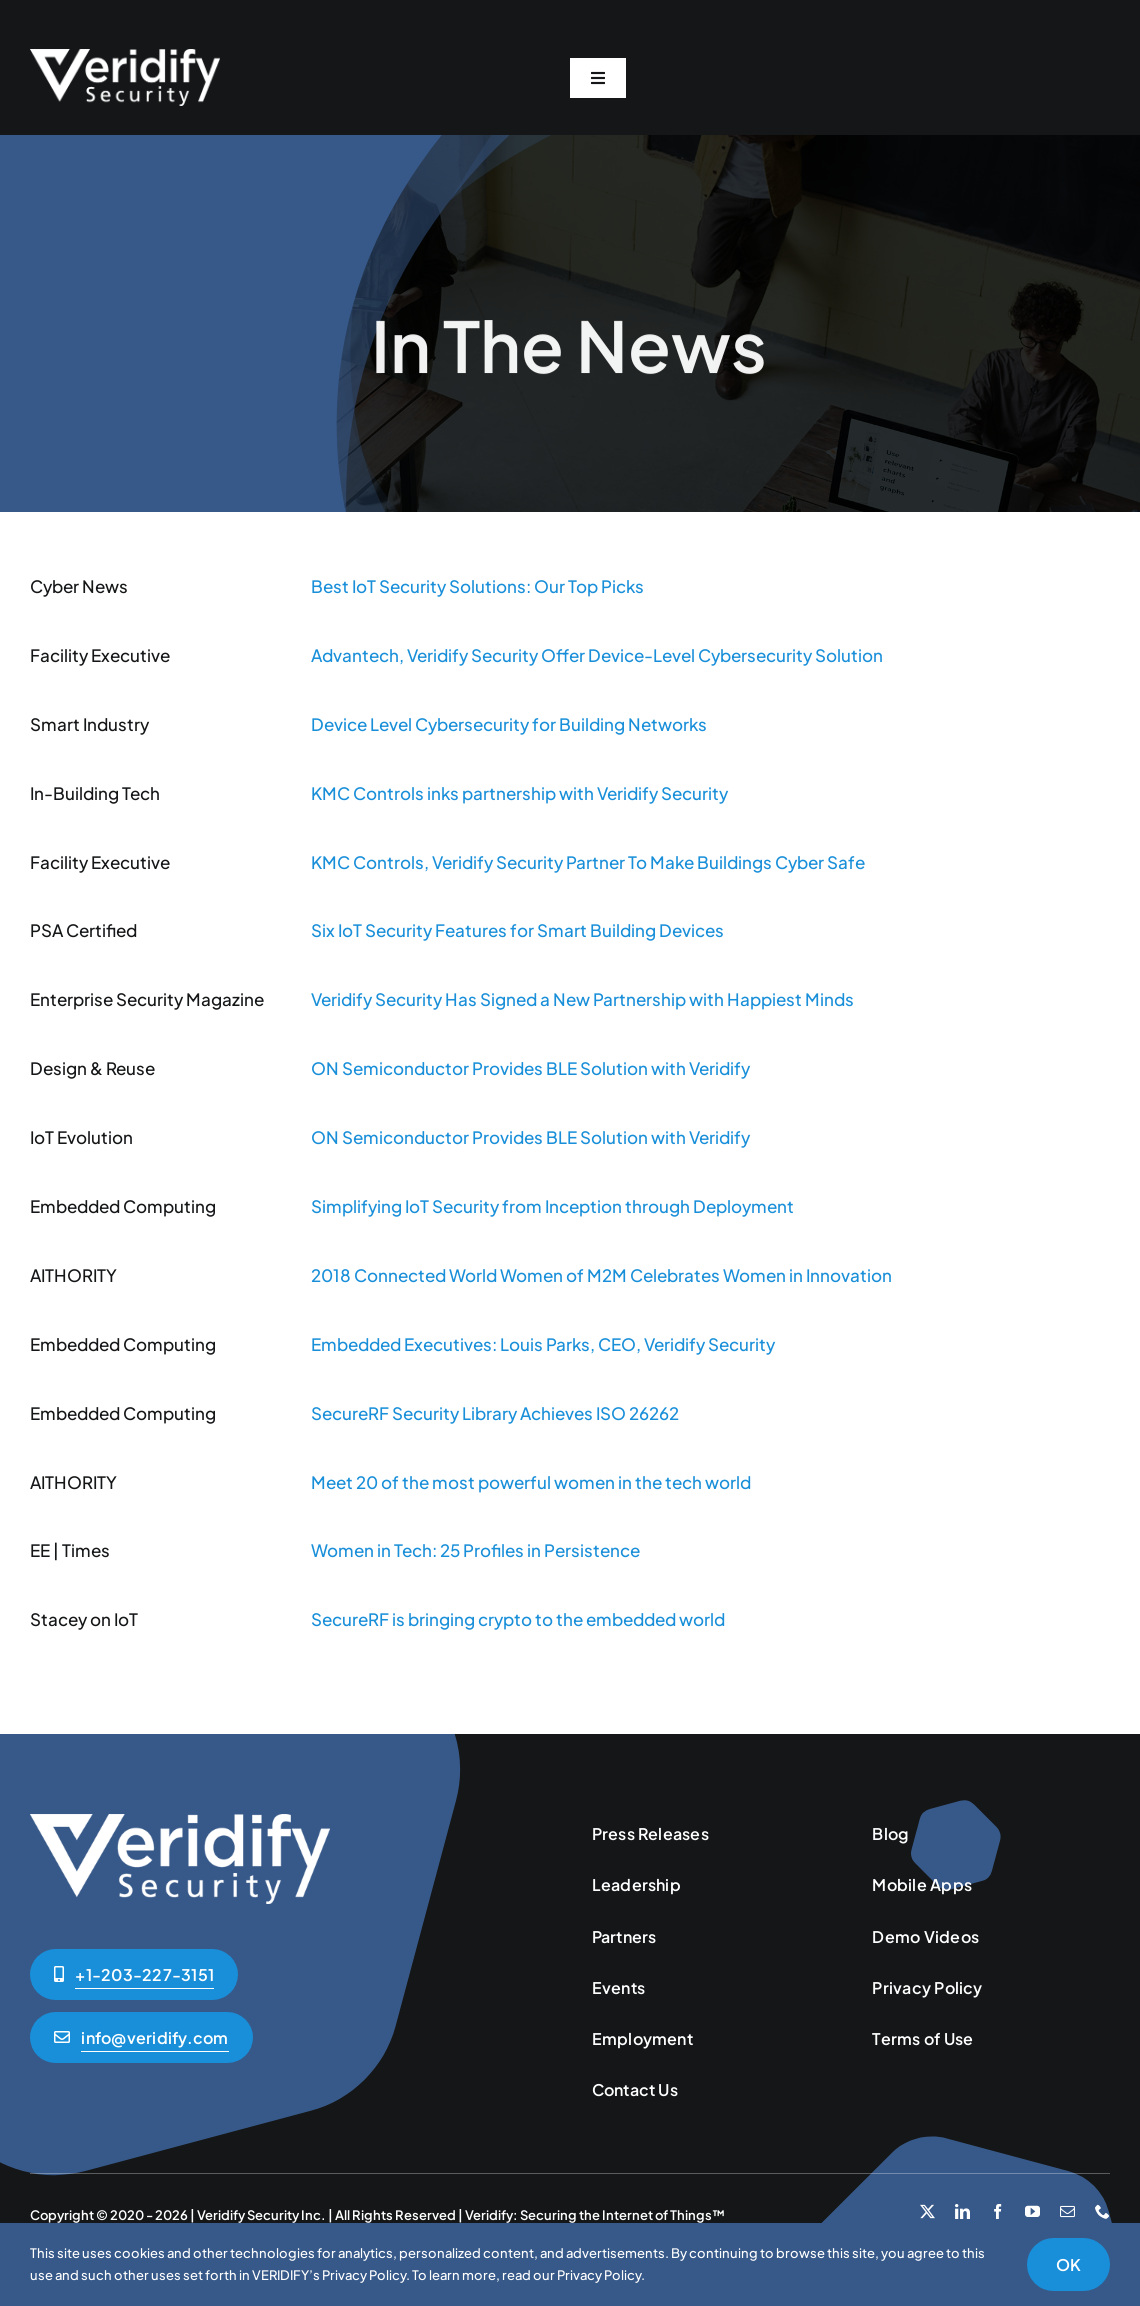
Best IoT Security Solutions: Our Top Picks (477, 586)
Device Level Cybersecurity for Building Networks (509, 724)
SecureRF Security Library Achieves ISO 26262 (495, 1413)
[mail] (1067, 2211)
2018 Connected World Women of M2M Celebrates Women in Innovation (601, 1275)
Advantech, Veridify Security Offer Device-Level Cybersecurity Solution (597, 655)
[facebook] (997, 2211)
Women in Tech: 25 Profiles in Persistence (475, 1550)
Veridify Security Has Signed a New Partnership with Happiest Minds (582, 999)
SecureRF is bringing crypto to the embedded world (518, 1619)
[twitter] (927, 2211)
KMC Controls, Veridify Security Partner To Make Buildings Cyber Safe (588, 862)
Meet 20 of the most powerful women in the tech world (531, 1482)
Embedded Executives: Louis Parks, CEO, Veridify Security (543, 1344)
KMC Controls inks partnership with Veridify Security (519, 793)
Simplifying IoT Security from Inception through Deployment (552, 1206)
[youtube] (1032, 2211)
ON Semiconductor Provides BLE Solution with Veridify (530, 1068)
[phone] (1102, 2211)
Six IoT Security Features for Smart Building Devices (517, 930)
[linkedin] (962, 2211)
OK (1068, 2264)
